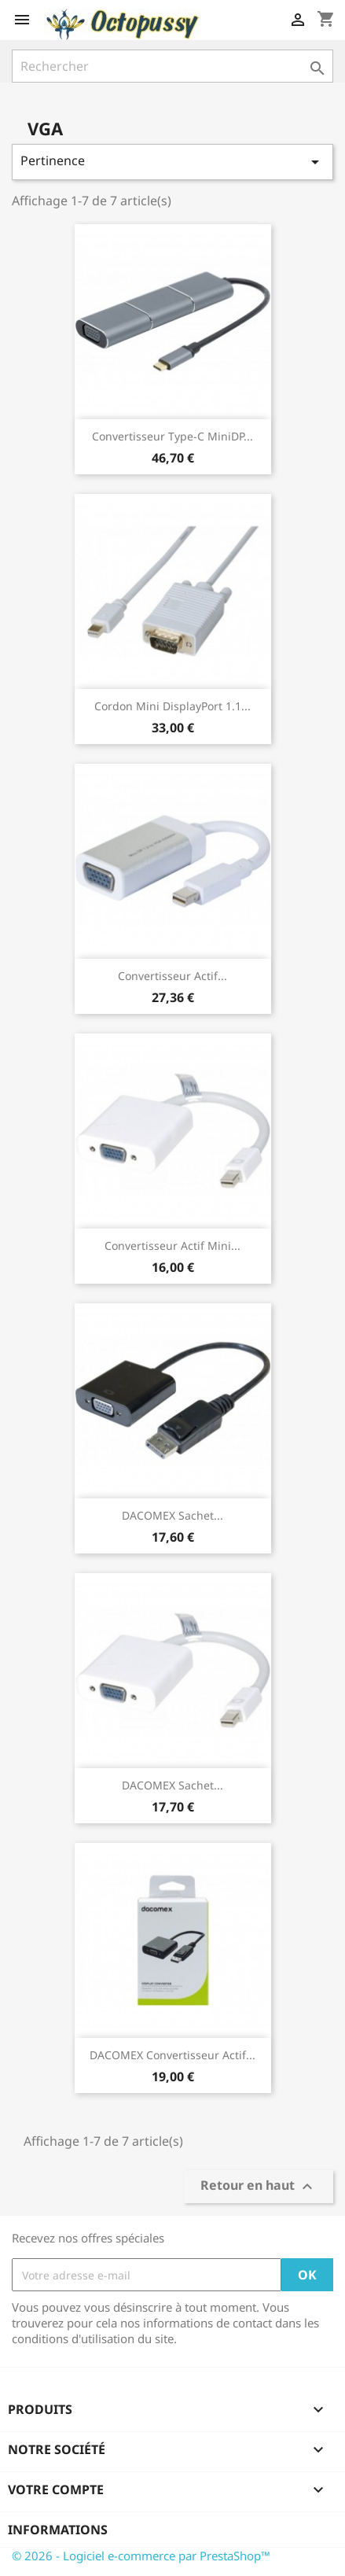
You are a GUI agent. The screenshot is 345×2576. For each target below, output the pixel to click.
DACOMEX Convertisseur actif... (172, 2054)
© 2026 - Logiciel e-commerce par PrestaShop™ (141, 2555)
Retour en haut (258, 2187)
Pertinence (172, 161)
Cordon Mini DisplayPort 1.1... (172, 705)
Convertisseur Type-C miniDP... (172, 436)
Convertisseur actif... (172, 975)
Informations (58, 2529)
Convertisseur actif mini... (172, 1245)
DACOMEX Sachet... (172, 1515)
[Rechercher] (172, 66)
